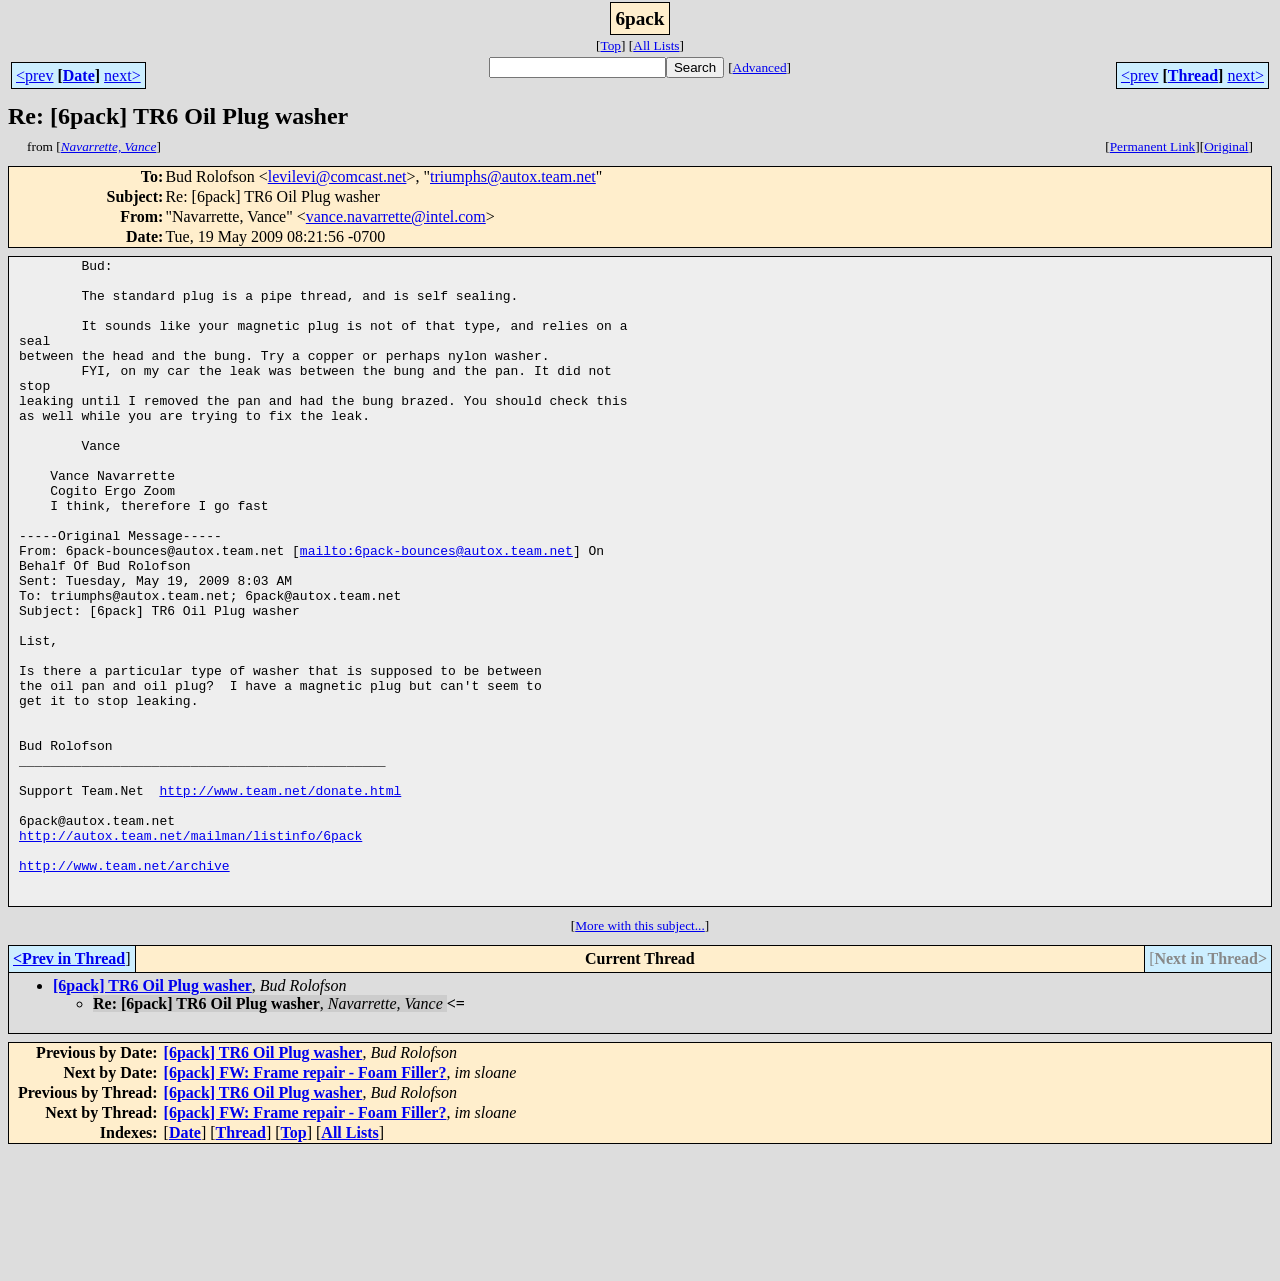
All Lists (656, 45)
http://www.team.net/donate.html (280, 898)
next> (122, 75)
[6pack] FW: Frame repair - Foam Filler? (305, 1201)
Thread (1193, 75)
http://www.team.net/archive (124, 988)
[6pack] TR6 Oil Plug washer (152, 1114)
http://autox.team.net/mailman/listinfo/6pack (190, 952)
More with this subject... (640, 1054)
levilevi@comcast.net (337, 176)
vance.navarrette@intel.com (396, 216)
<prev (34, 75)
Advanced (760, 67)
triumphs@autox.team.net (513, 176)
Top (610, 45)
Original (1226, 146)
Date (79, 75)
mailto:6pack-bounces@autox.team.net (436, 610)
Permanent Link (1153, 146)
